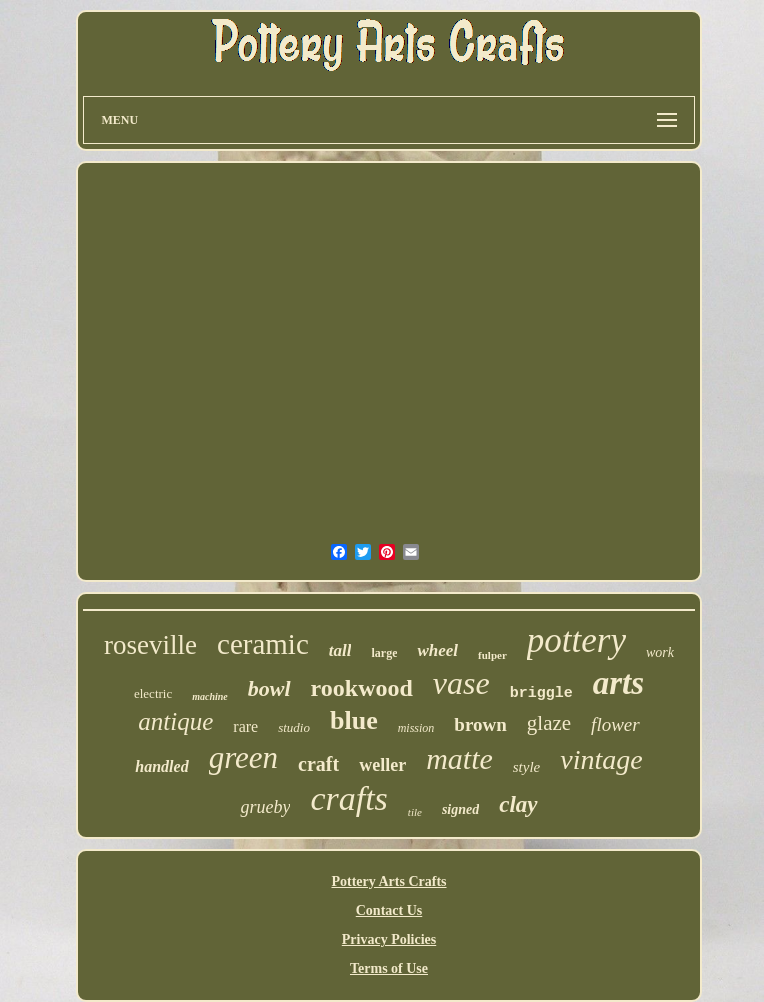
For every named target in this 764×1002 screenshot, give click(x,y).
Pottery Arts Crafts (388, 881)
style (527, 767)
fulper (492, 655)
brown (480, 724)
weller (382, 765)
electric (153, 693)
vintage (601, 759)
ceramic (263, 644)
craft (318, 764)
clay (518, 804)
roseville (150, 645)
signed (460, 809)
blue (354, 720)
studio (294, 727)
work (660, 652)
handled (161, 766)
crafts (348, 798)
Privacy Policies (389, 939)
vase (461, 683)
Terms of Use (389, 968)
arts (618, 683)
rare (245, 726)
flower (615, 724)
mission (416, 728)
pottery (576, 640)
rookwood (362, 688)
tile (415, 812)
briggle (541, 693)
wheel (437, 650)
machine (210, 696)
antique (175, 721)
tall (340, 650)
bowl (269, 688)
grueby (265, 807)
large (384, 653)
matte (459, 758)
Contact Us (389, 910)
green (243, 757)
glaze (549, 723)
